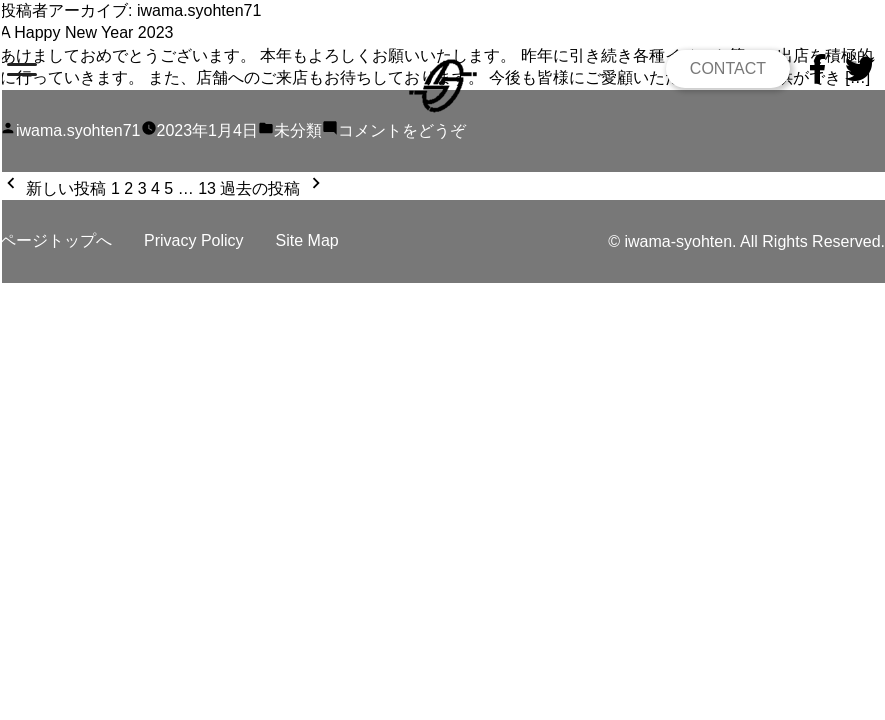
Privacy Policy (194, 240)
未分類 (298, 130)
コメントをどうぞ (402, 130)
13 (207, 188)
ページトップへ (56, 240)
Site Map (307, 240)
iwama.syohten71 (78, 130)
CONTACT (728, 68)
